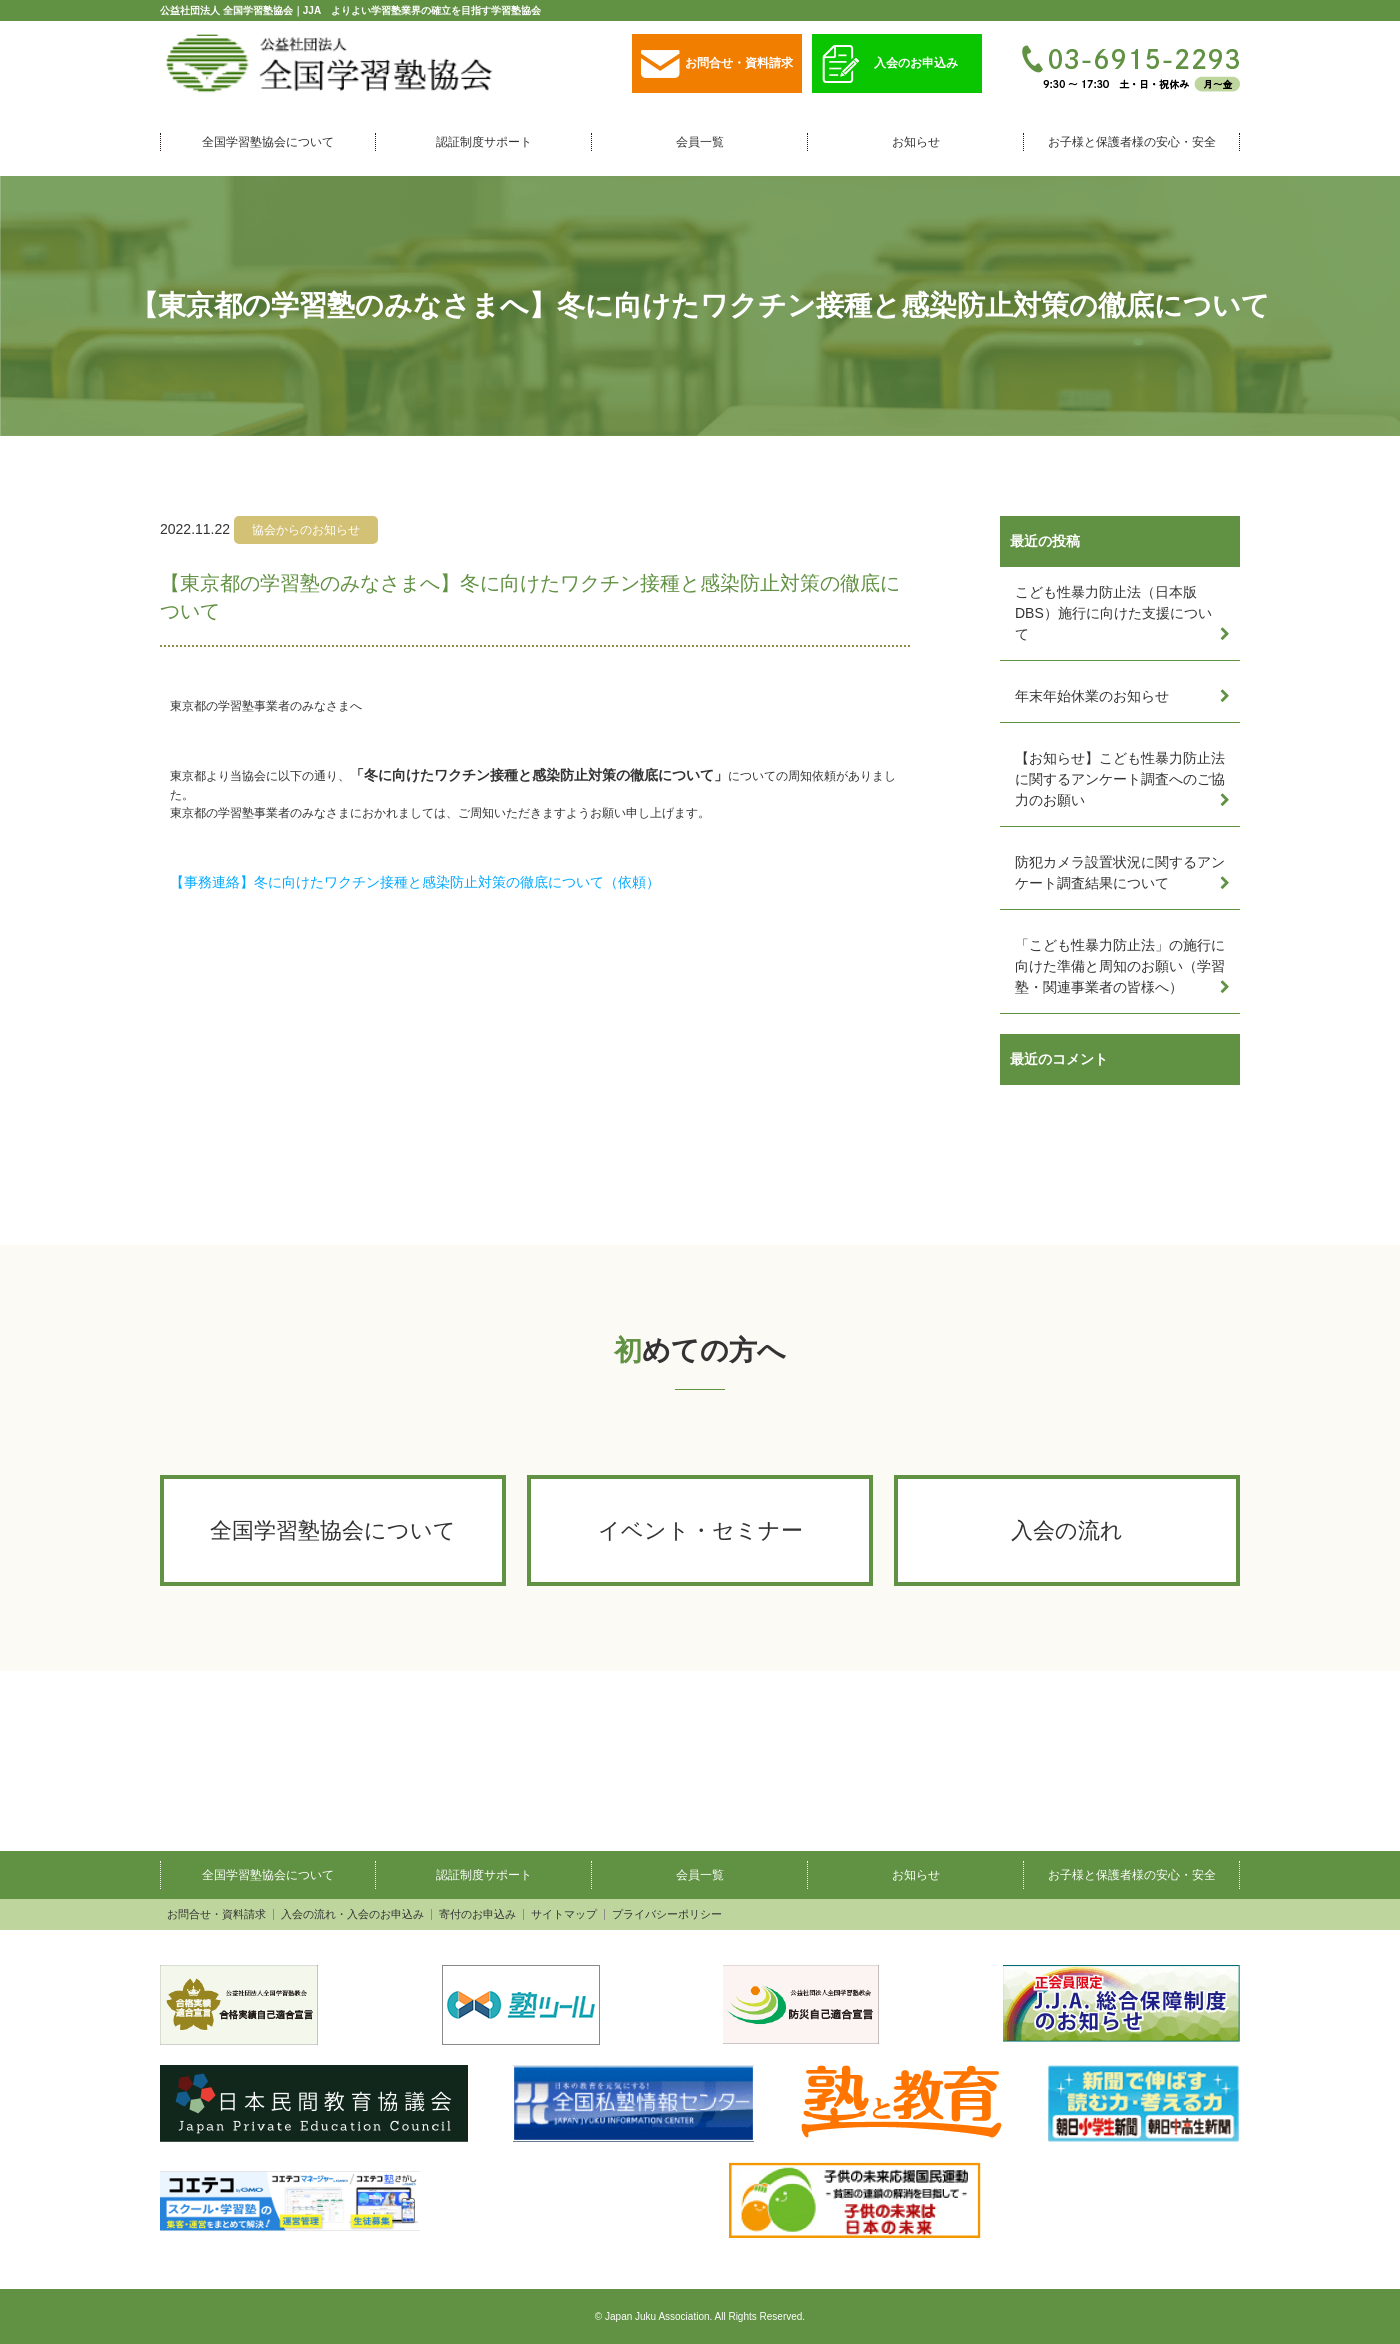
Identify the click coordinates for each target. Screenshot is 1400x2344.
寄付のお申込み (477, 1914)
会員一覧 (700, 142)
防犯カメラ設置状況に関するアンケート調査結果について (1120, 872)
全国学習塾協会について (268, 142)
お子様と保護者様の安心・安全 (1132, 142)
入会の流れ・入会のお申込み (352, 1914)
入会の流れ (1067, 1530)
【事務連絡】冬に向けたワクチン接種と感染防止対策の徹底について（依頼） (415, 882)
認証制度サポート (484, 142)
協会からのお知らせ (306, 530)
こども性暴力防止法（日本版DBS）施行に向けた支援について (1113, 613)
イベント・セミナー (700, 1530)
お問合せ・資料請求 (717, 64)
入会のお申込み (890, 64)
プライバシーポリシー (667, 1914)
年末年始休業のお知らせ (1092, 696)
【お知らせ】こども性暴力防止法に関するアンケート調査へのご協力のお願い (1120, 779)
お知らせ (916, 142)
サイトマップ (564, 1914)
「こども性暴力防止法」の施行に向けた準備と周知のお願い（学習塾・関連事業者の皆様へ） (1120, 966)
